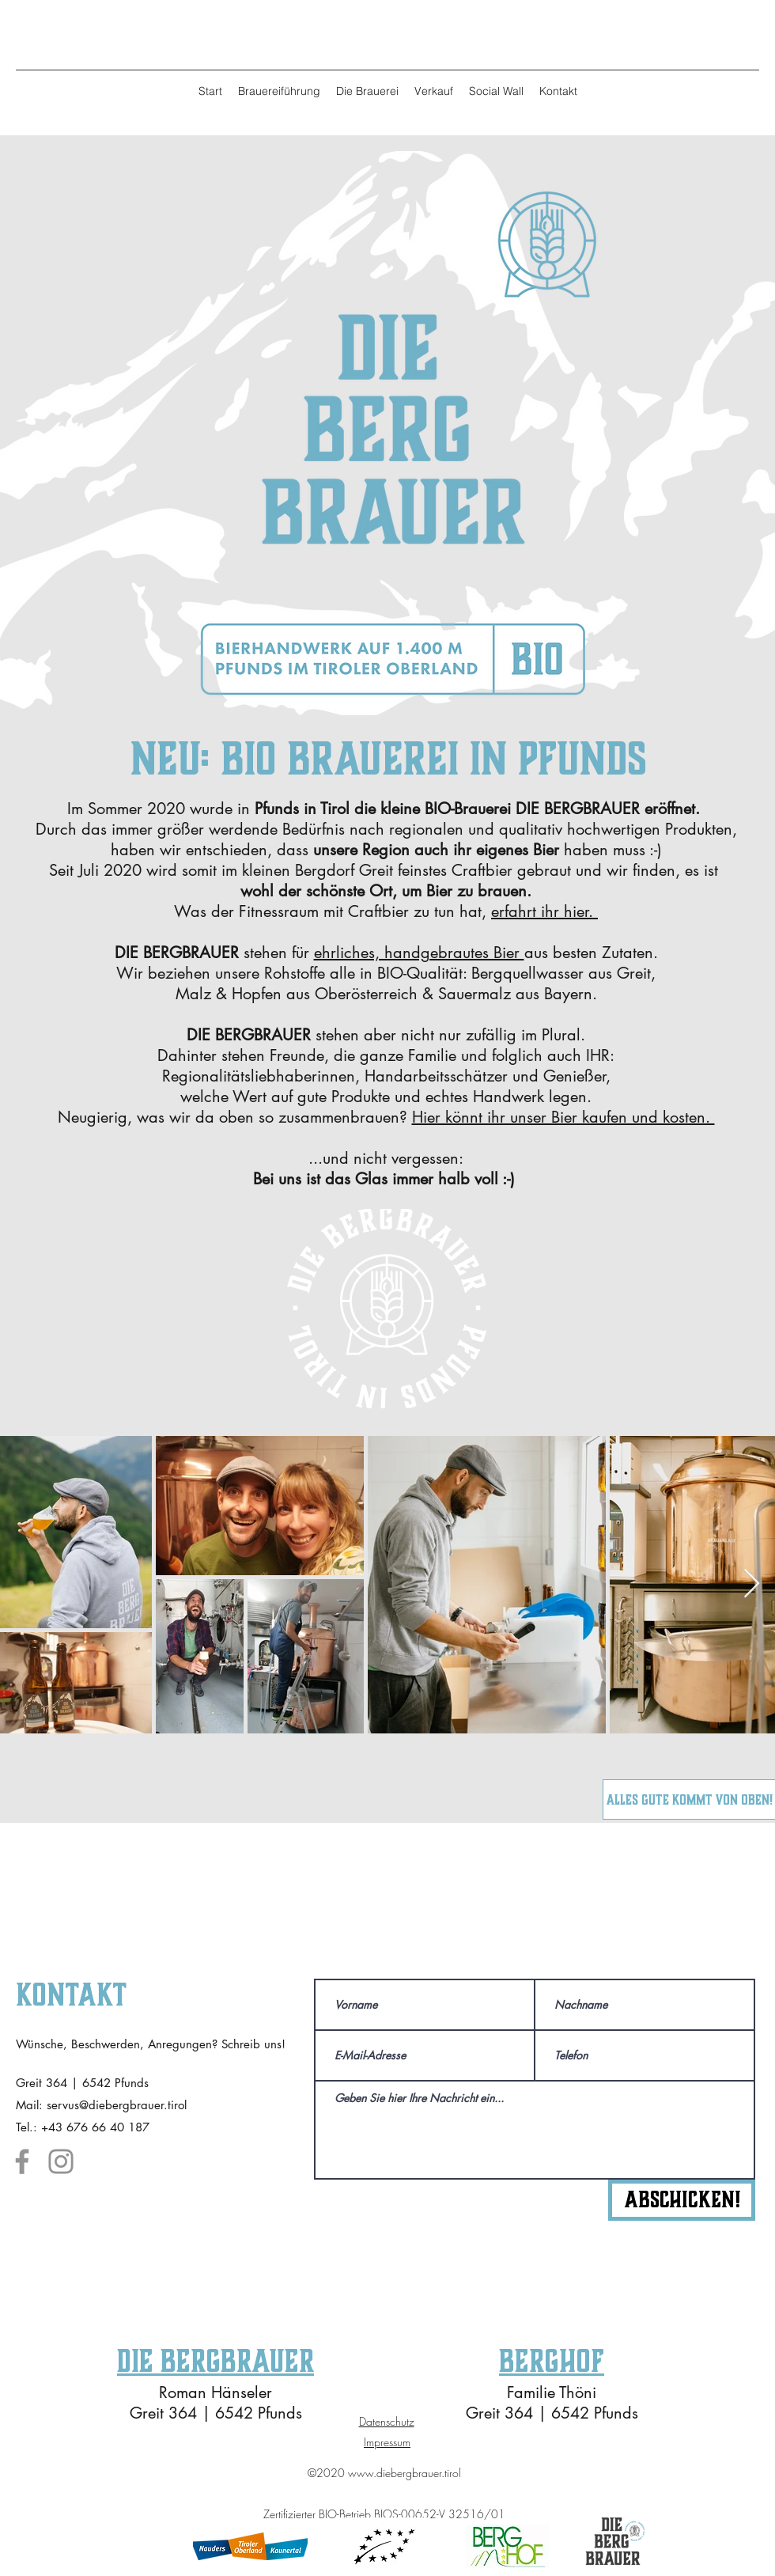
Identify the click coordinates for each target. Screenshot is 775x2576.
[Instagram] (61, 2161)
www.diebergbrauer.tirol (404, 2472)
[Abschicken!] (681, 2200)
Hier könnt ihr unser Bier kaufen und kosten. (563, 1117)
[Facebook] (22, 2161)
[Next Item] (752, 1584)
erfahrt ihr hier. (544, 911)
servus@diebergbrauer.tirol (117, 2104)
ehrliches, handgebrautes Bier (419, 952)
